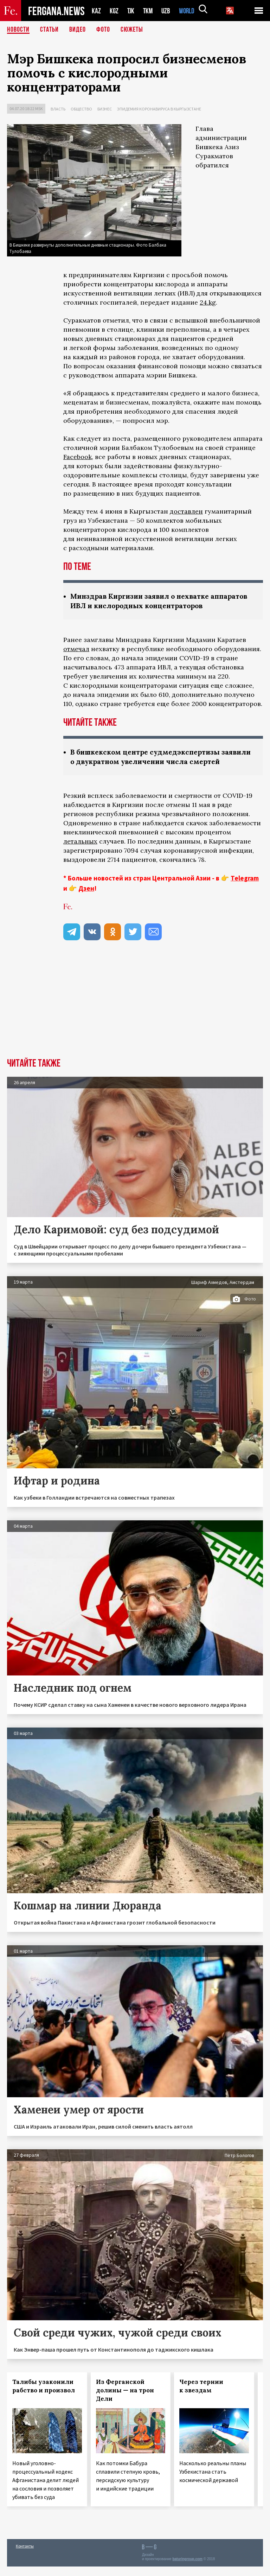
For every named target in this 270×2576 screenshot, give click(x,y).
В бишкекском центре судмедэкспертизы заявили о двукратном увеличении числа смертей (149, 761)
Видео (77, 29)
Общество (81, 109)
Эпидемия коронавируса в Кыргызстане (159, 109)
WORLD (189, 10)
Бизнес (104, 109)
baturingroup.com (187, 2568)
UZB (167, 10)
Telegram (245, 887)
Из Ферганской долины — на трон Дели (125, 2399)
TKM (149, 10)
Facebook (77, 457)
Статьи (49, 29)
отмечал (76, 649)
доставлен (186, 511)
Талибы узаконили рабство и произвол (43, 2395)
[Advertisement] (135, 1015)
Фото (103, 29)
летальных (80, 851)
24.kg (208, 302)
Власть (58, 109)
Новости (18, 29)
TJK (131, 10)
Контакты (25, 2555)
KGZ (114, 10)
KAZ (96, 10)
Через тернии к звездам (201, 2395)
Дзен (86, 897)
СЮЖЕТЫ (132, 29)
